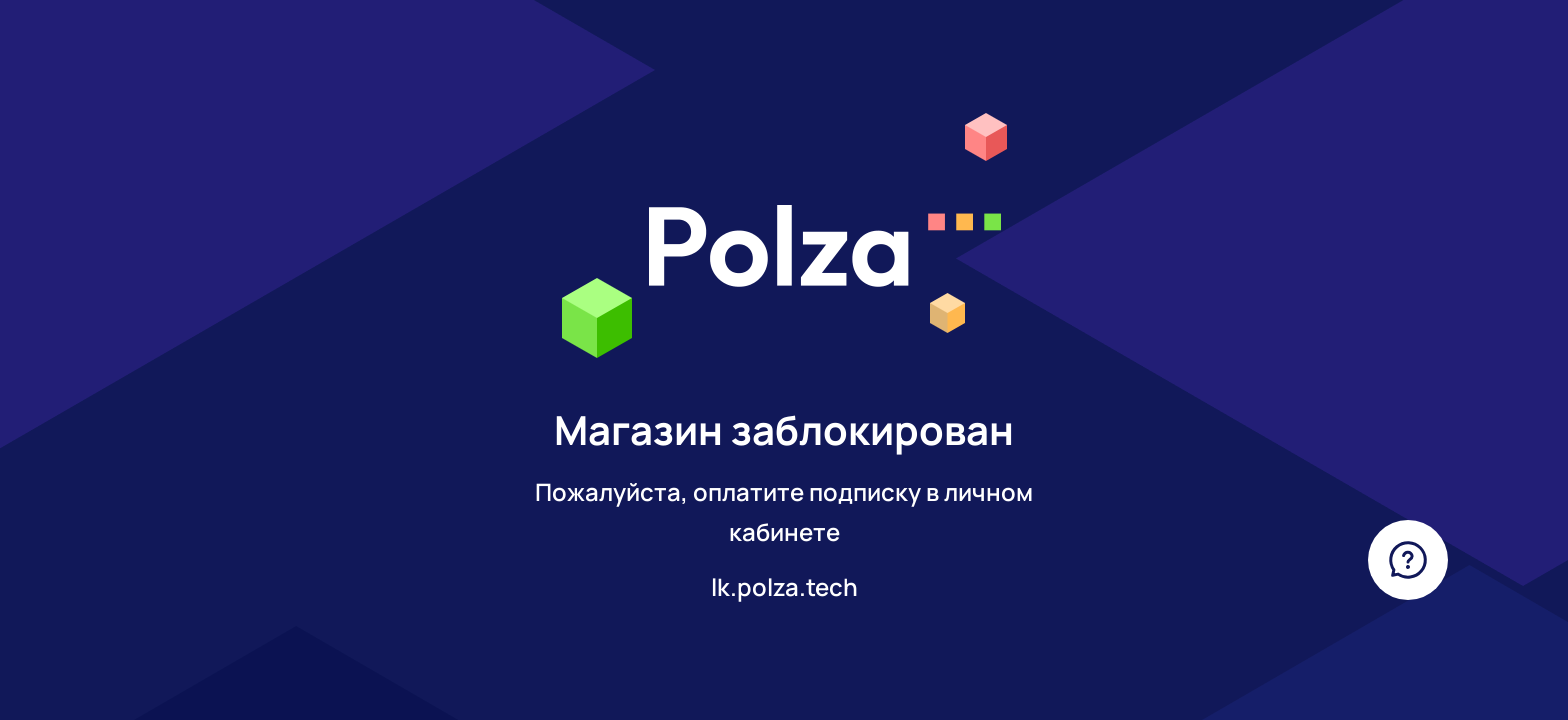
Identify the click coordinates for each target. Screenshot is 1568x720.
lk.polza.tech (784, 586)
